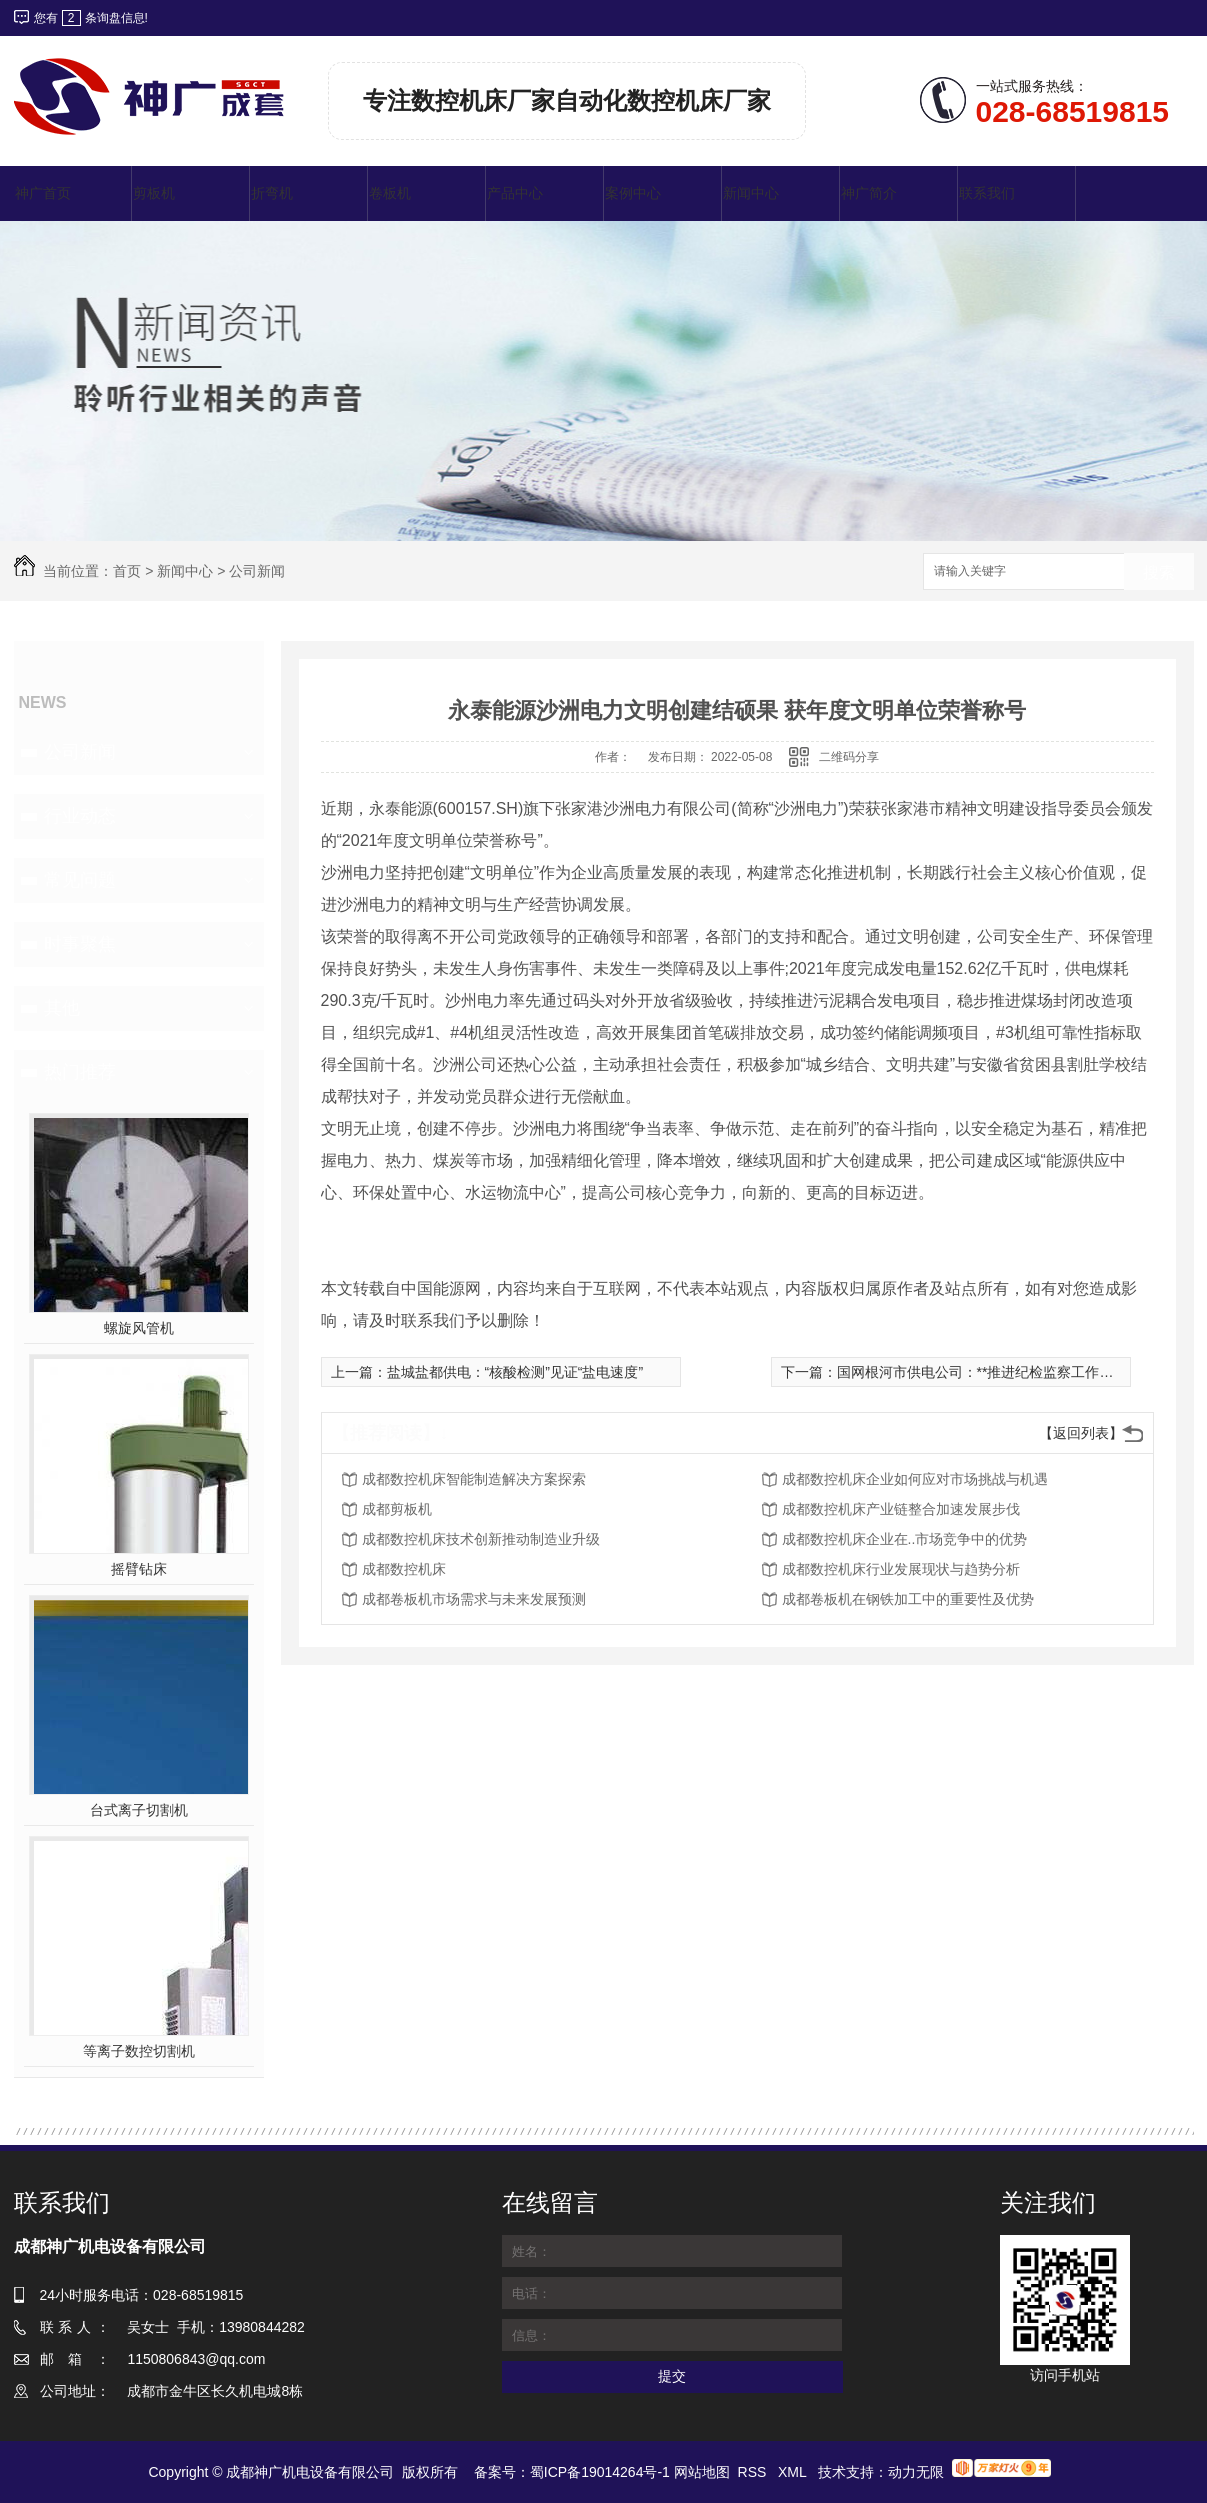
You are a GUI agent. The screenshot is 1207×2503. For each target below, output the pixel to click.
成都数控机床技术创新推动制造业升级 (481, 1539)
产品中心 (515, 193)
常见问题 (80, 880)
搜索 (1159, 572)
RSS (754, 2472)
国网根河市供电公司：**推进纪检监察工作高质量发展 (1003, 1372)
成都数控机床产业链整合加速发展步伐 (901, 1509)
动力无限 (916, 2472)
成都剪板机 (397, 1509)
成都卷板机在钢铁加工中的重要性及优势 (908, 1599)
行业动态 (80, 816)
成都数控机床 (404, 1569)
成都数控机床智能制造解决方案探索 (474, 1479)
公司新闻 (257, 571)
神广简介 (869, 193)
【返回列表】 (1081, 1433)
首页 (127, 571)
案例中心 (633, 193)
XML (794, 2472)
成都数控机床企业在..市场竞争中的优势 (905, 1539)
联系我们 (987, 193)
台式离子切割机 (139, 1810)
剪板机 (154, 193)
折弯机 (272, 193)
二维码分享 (849, 757)
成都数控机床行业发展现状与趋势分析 (901, 1569)
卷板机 (390, 193)
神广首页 (43, 193)
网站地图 (702, 2472)
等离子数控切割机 (139, 2051)
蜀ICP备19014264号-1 (600, 2472)
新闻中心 (751, 193)
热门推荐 (80, 1072)
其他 (62, 1008)
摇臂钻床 (139, 1569)
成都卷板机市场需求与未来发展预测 (474, 1599)
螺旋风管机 (139, 1328)
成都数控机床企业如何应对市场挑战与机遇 (915, 1479)
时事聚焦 (80, 944)
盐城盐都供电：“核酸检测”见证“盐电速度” (515, 1372)
